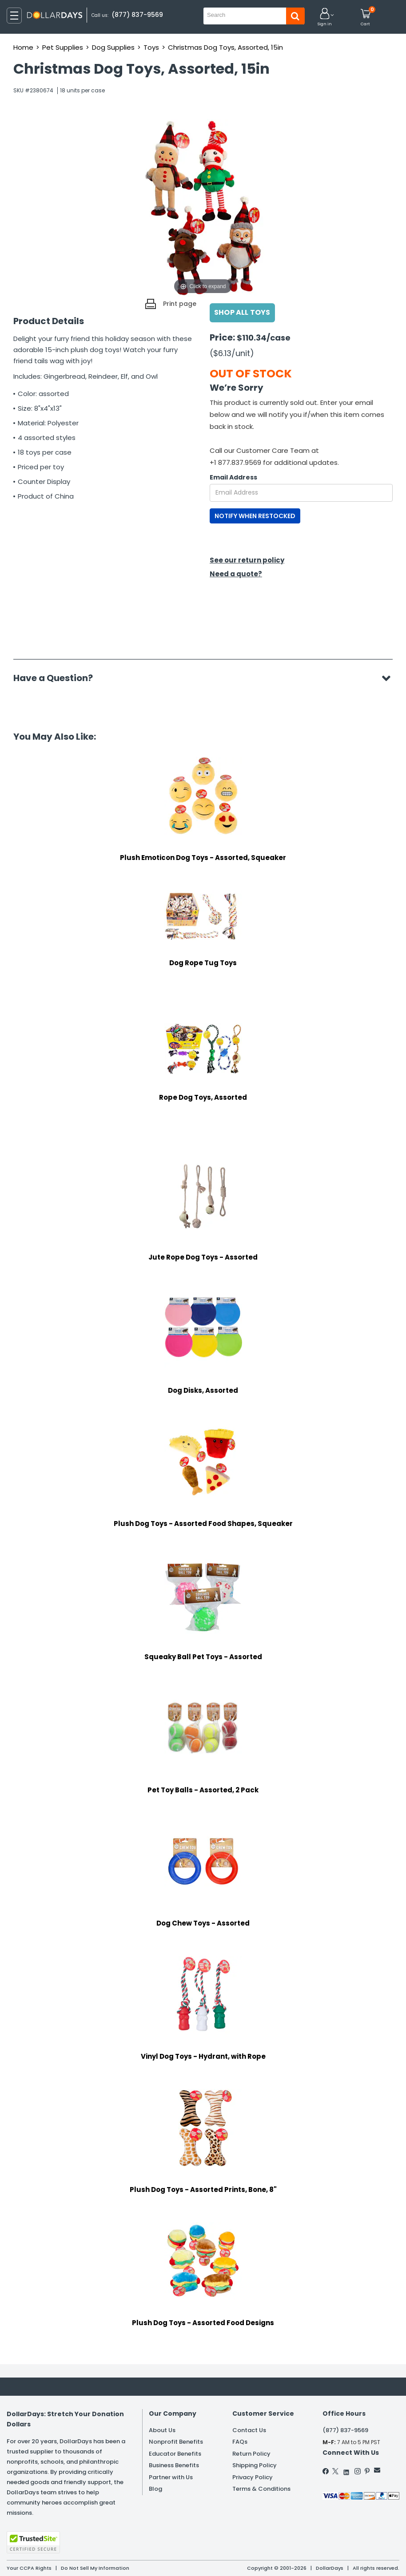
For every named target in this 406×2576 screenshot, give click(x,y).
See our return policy (247, 560)
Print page (179, 303)
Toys (151, 47)
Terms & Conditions (261, 2489)
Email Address (233, 477)
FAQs (239, 2441)
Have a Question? (57, 678)
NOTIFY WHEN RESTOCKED (255, 515)
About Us (162, 2430)
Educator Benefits (175, 2453)
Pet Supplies (62, 47)
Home (23, 47)
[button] (325, 17)
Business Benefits (174, 2465)
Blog (155, 2489)
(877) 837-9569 (137, 14)
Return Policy (251, 2453)
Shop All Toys (242, 312)
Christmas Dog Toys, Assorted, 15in (225, 47)
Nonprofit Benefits (176, 2441)
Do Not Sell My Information (95, 2568)
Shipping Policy (254, 2465)
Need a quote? (236, 574)
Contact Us (249, 2430)
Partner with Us (171, 2477)
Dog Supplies (113, 47)
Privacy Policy (252, 2477)
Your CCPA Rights (29, 2568)
